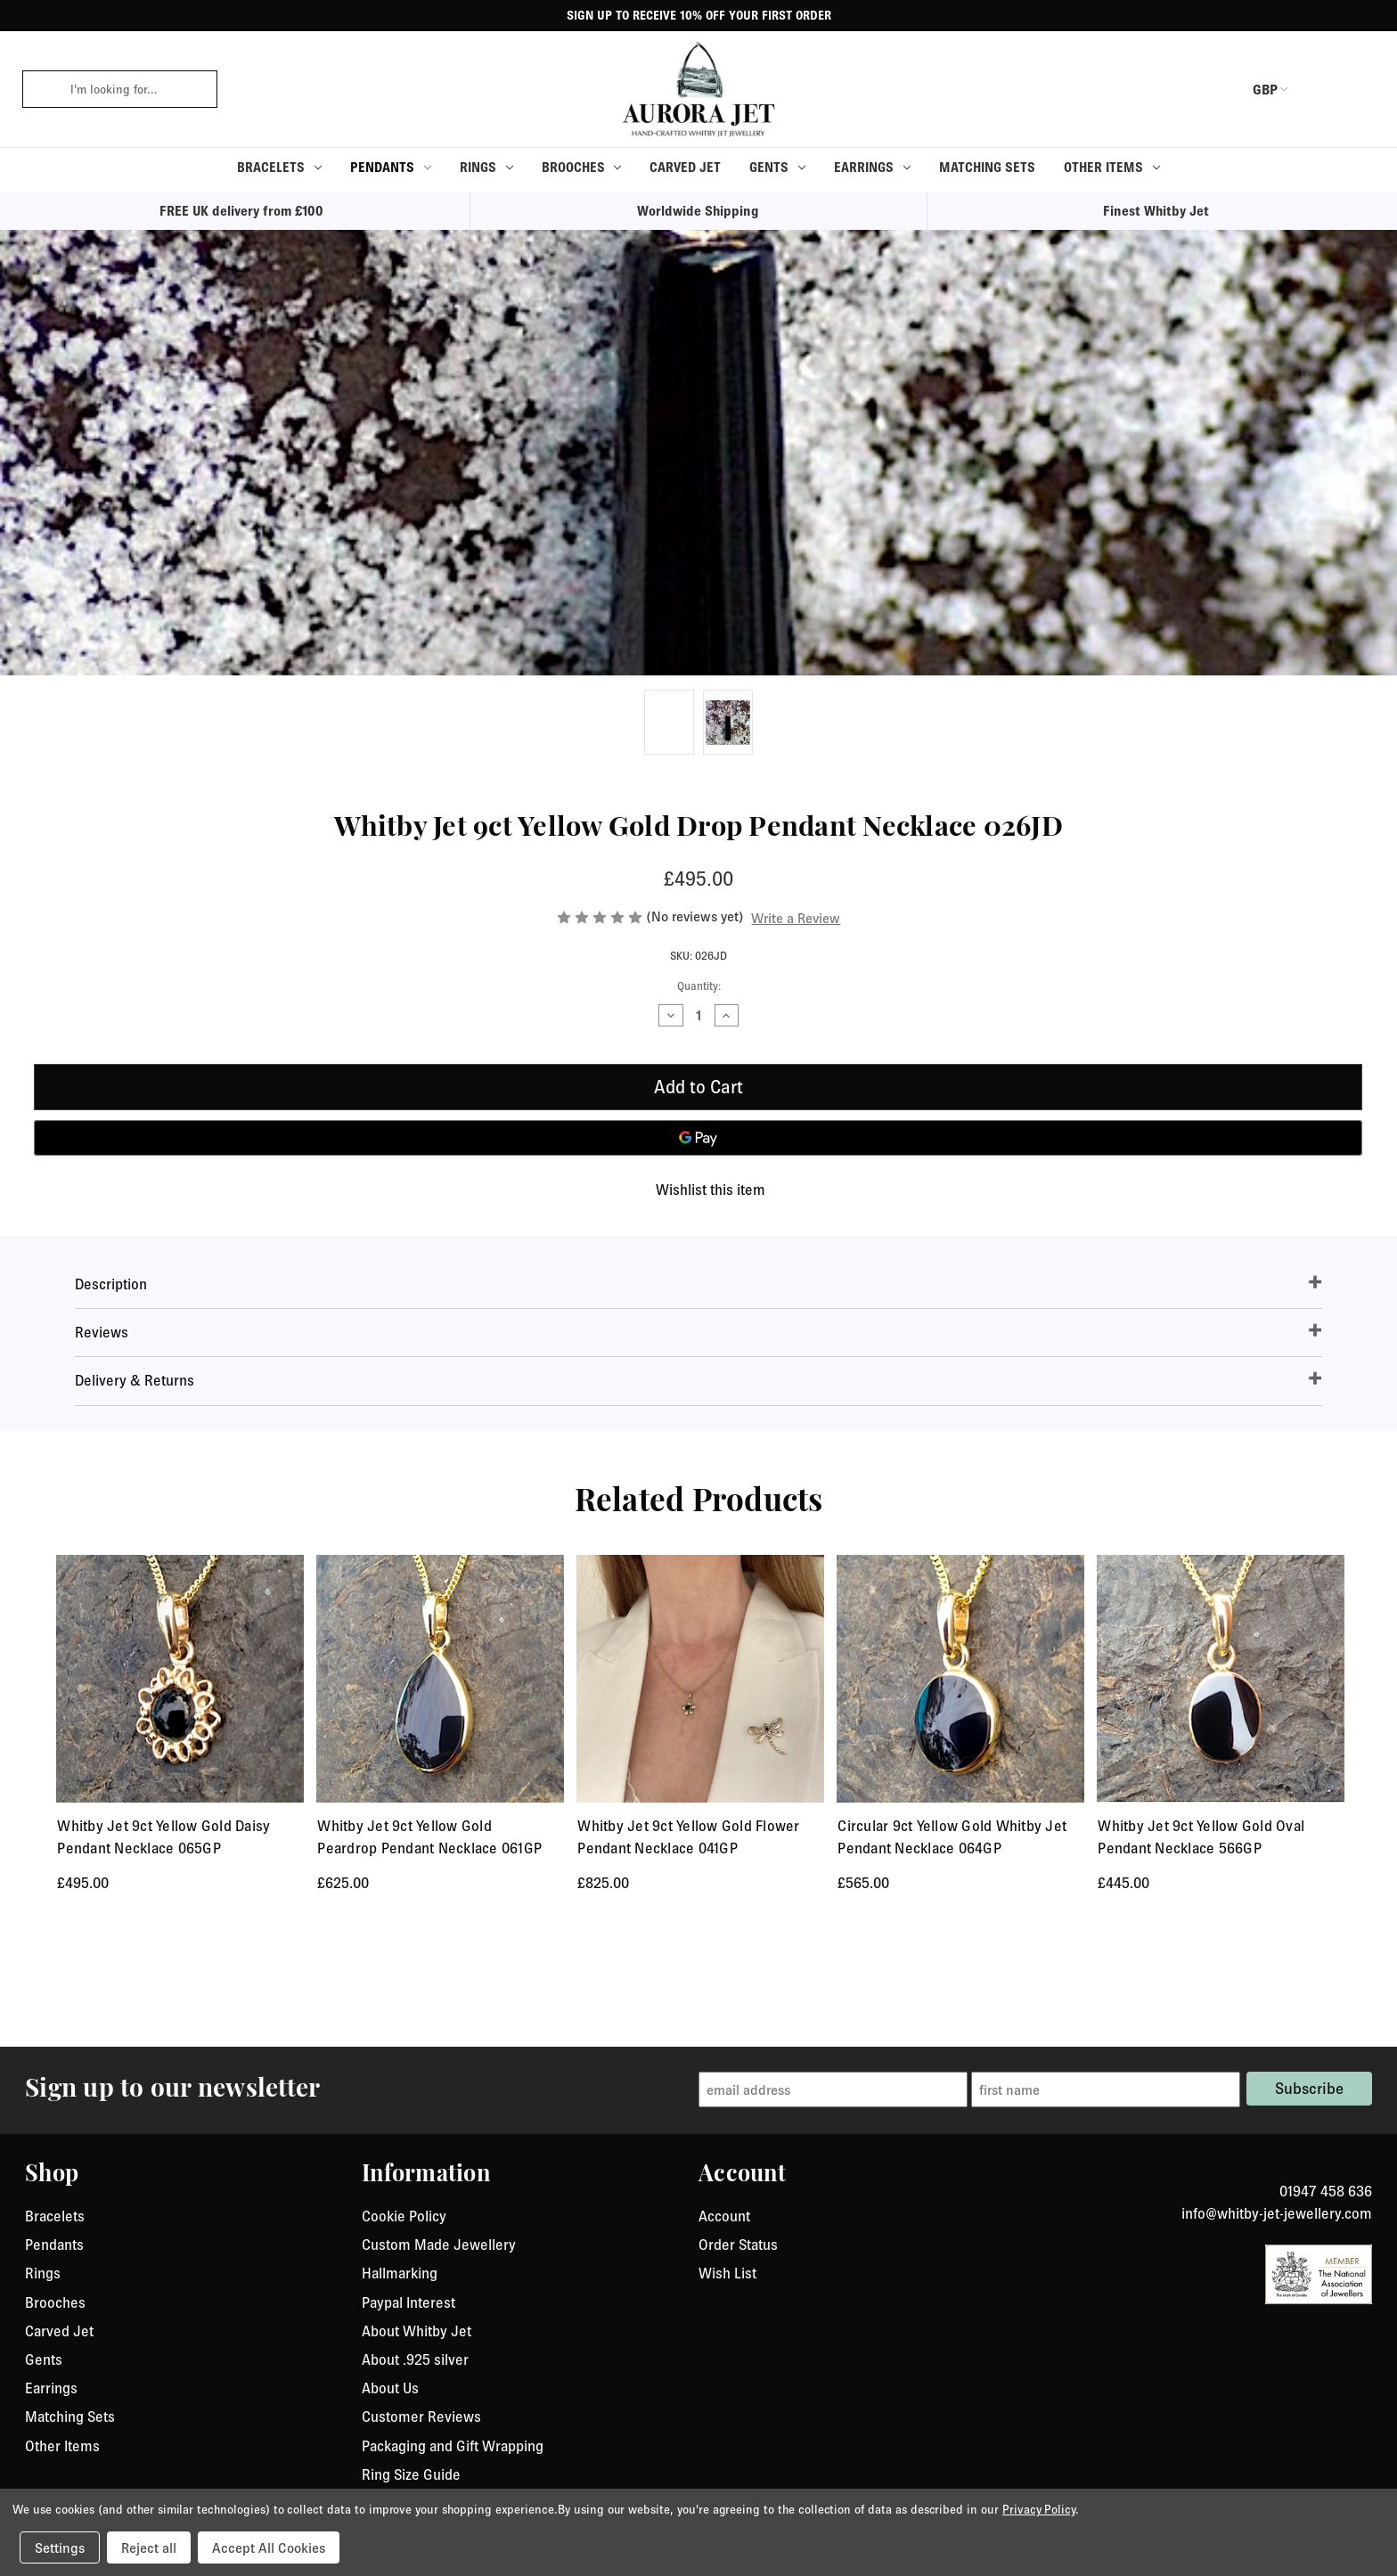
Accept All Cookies (268, 2547)
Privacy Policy (1038, 2509)
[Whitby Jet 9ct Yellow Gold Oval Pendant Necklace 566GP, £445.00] (1220, 1679)
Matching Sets (987, 167)
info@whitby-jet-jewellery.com (1276, 2425)
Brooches (582, 167)
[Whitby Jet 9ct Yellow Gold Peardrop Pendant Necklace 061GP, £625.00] (440, 1679)
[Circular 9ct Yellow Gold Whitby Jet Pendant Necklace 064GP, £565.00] (960, 1679)
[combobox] (137, 89)
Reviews (101, 1332)
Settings (60, 2547)
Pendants (390, 167)
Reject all (148, 2547)
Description (111, 1284)
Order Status (738, 2456)
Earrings (872, 167)
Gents (777, 167)
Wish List (727, 2484)
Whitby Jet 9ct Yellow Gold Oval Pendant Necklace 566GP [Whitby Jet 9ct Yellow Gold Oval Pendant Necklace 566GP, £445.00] (1201, 1837)
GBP (1253, 89)
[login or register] (1319, 89)
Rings (486, 167)
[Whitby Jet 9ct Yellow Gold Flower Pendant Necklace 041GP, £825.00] (700, 1679)
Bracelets (279, 167)
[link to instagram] (1366, 2381)
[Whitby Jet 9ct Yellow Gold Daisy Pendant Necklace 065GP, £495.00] (180, 1679)
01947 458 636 (1325, 2402)
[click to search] (40, 89)
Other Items (1112, 167)
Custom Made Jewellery (439, 2456)
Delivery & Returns (134, 1380)
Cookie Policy (404, 2427)
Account (724, 2427)
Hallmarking (399, 2484)
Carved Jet (685, 167)
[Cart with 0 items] (1362, 89)
